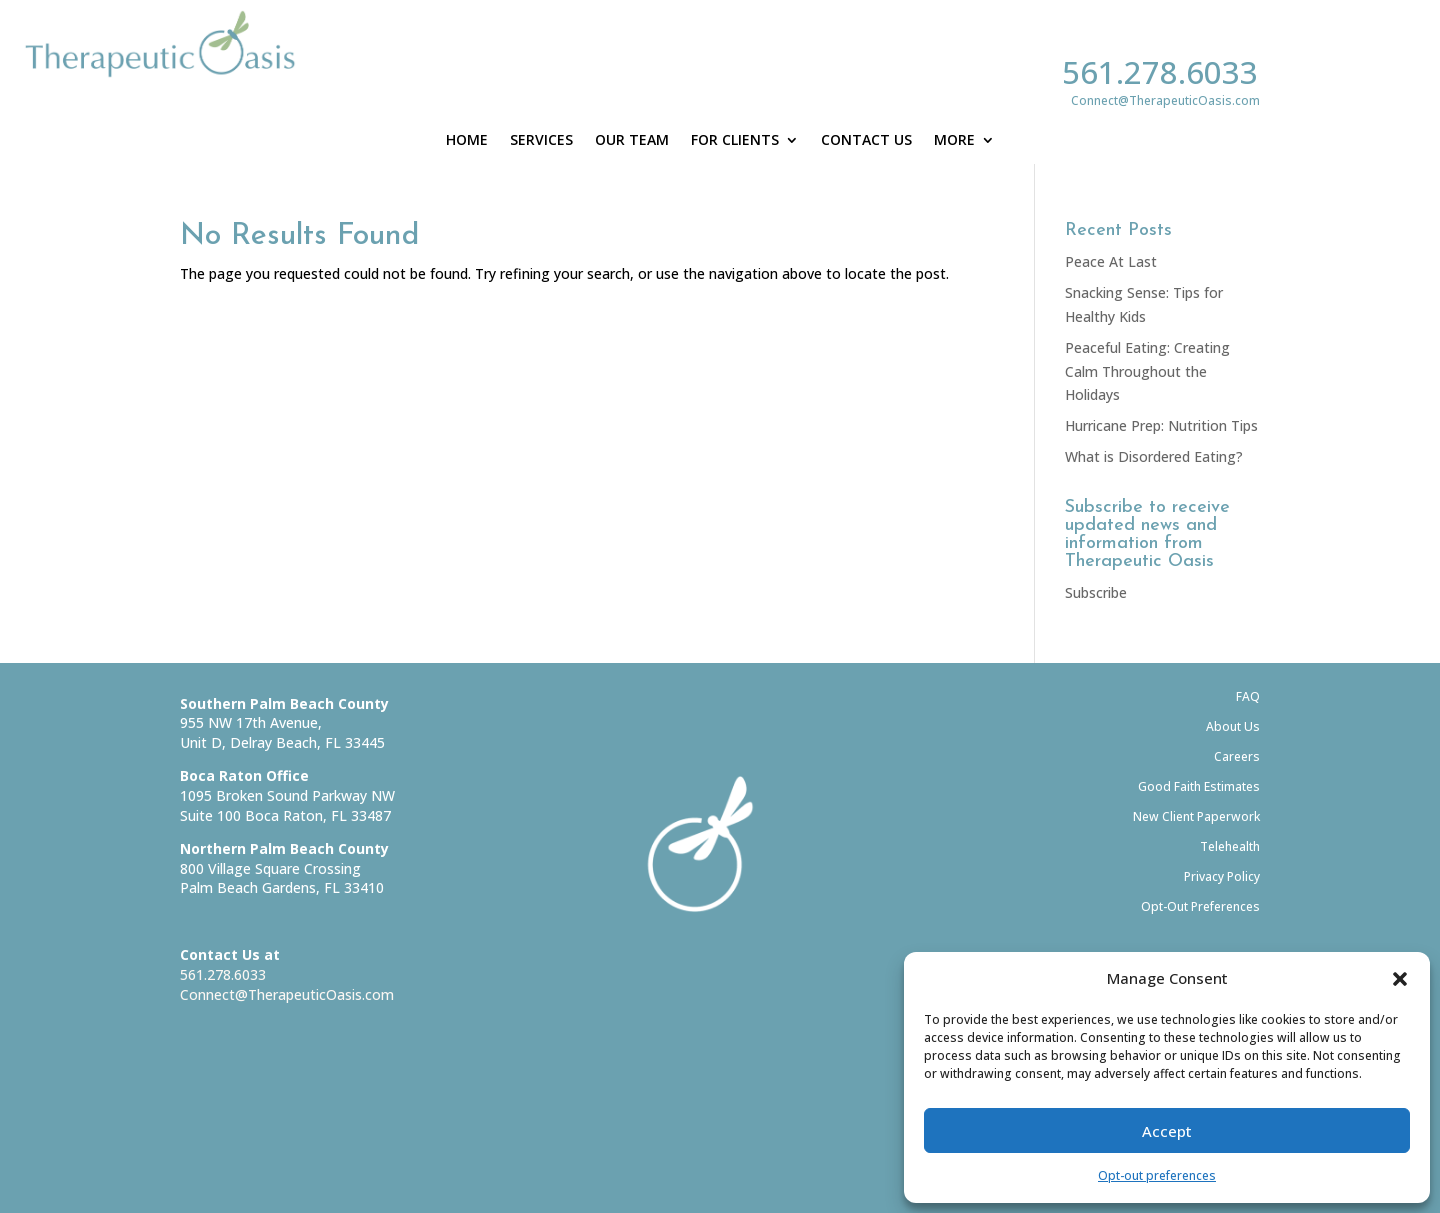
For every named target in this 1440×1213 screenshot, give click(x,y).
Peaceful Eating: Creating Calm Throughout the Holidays (1147, 371)
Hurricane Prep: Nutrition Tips (1161, 425)
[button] (1400, 979)
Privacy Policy (1222, 876)
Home (467, 141)
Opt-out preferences (1157, 1175)
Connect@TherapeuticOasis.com (287, 994)
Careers (1237, 756)
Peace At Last (1111, 261)
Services (541, 141)
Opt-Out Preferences (1200, 906)
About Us (1233, 726)
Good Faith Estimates (1199, 786)
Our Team (632, 141)
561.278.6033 (1160, 72)
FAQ (1248, 696)
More (954, 141)
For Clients (735, 141)
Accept (1167, 1131)
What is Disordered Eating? (1154, 456)
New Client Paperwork (1196, 816)
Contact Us (866, 141)
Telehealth (1230, 846)
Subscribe (1096, 592)
